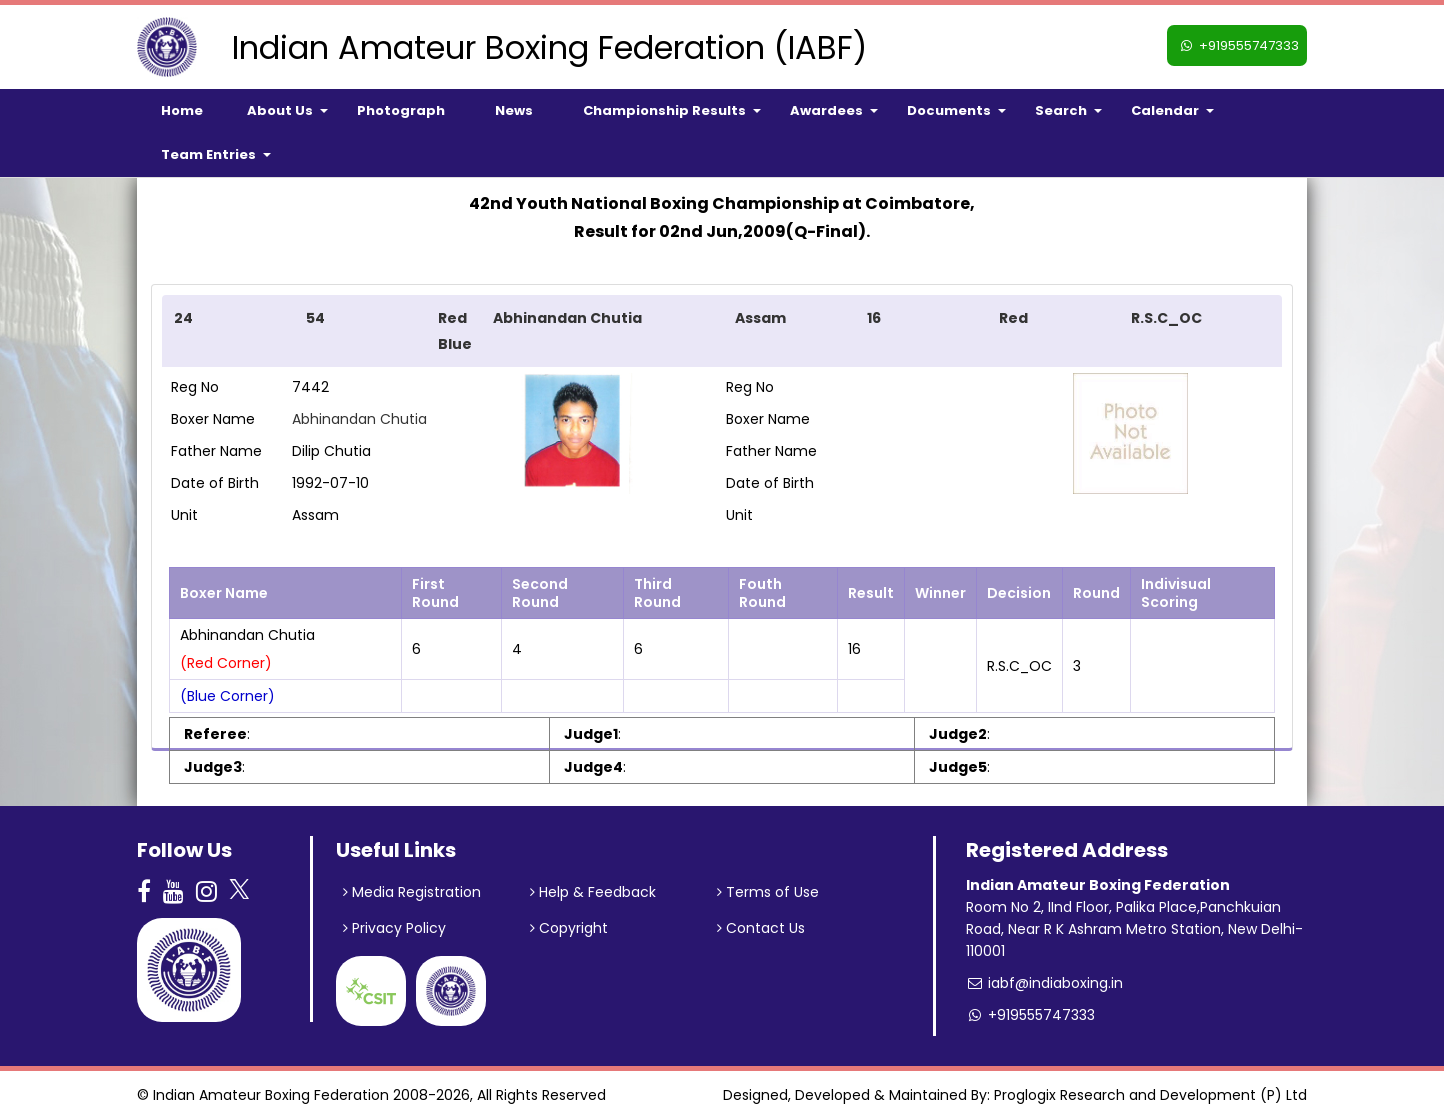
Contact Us (761, 928)
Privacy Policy (394, 928)
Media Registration (412, 892)
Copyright (569, 928)
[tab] (722, 331)
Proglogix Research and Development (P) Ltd (1150, 1095)
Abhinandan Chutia (359, 419)
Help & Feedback (593, 892)
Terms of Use (768, 892)
